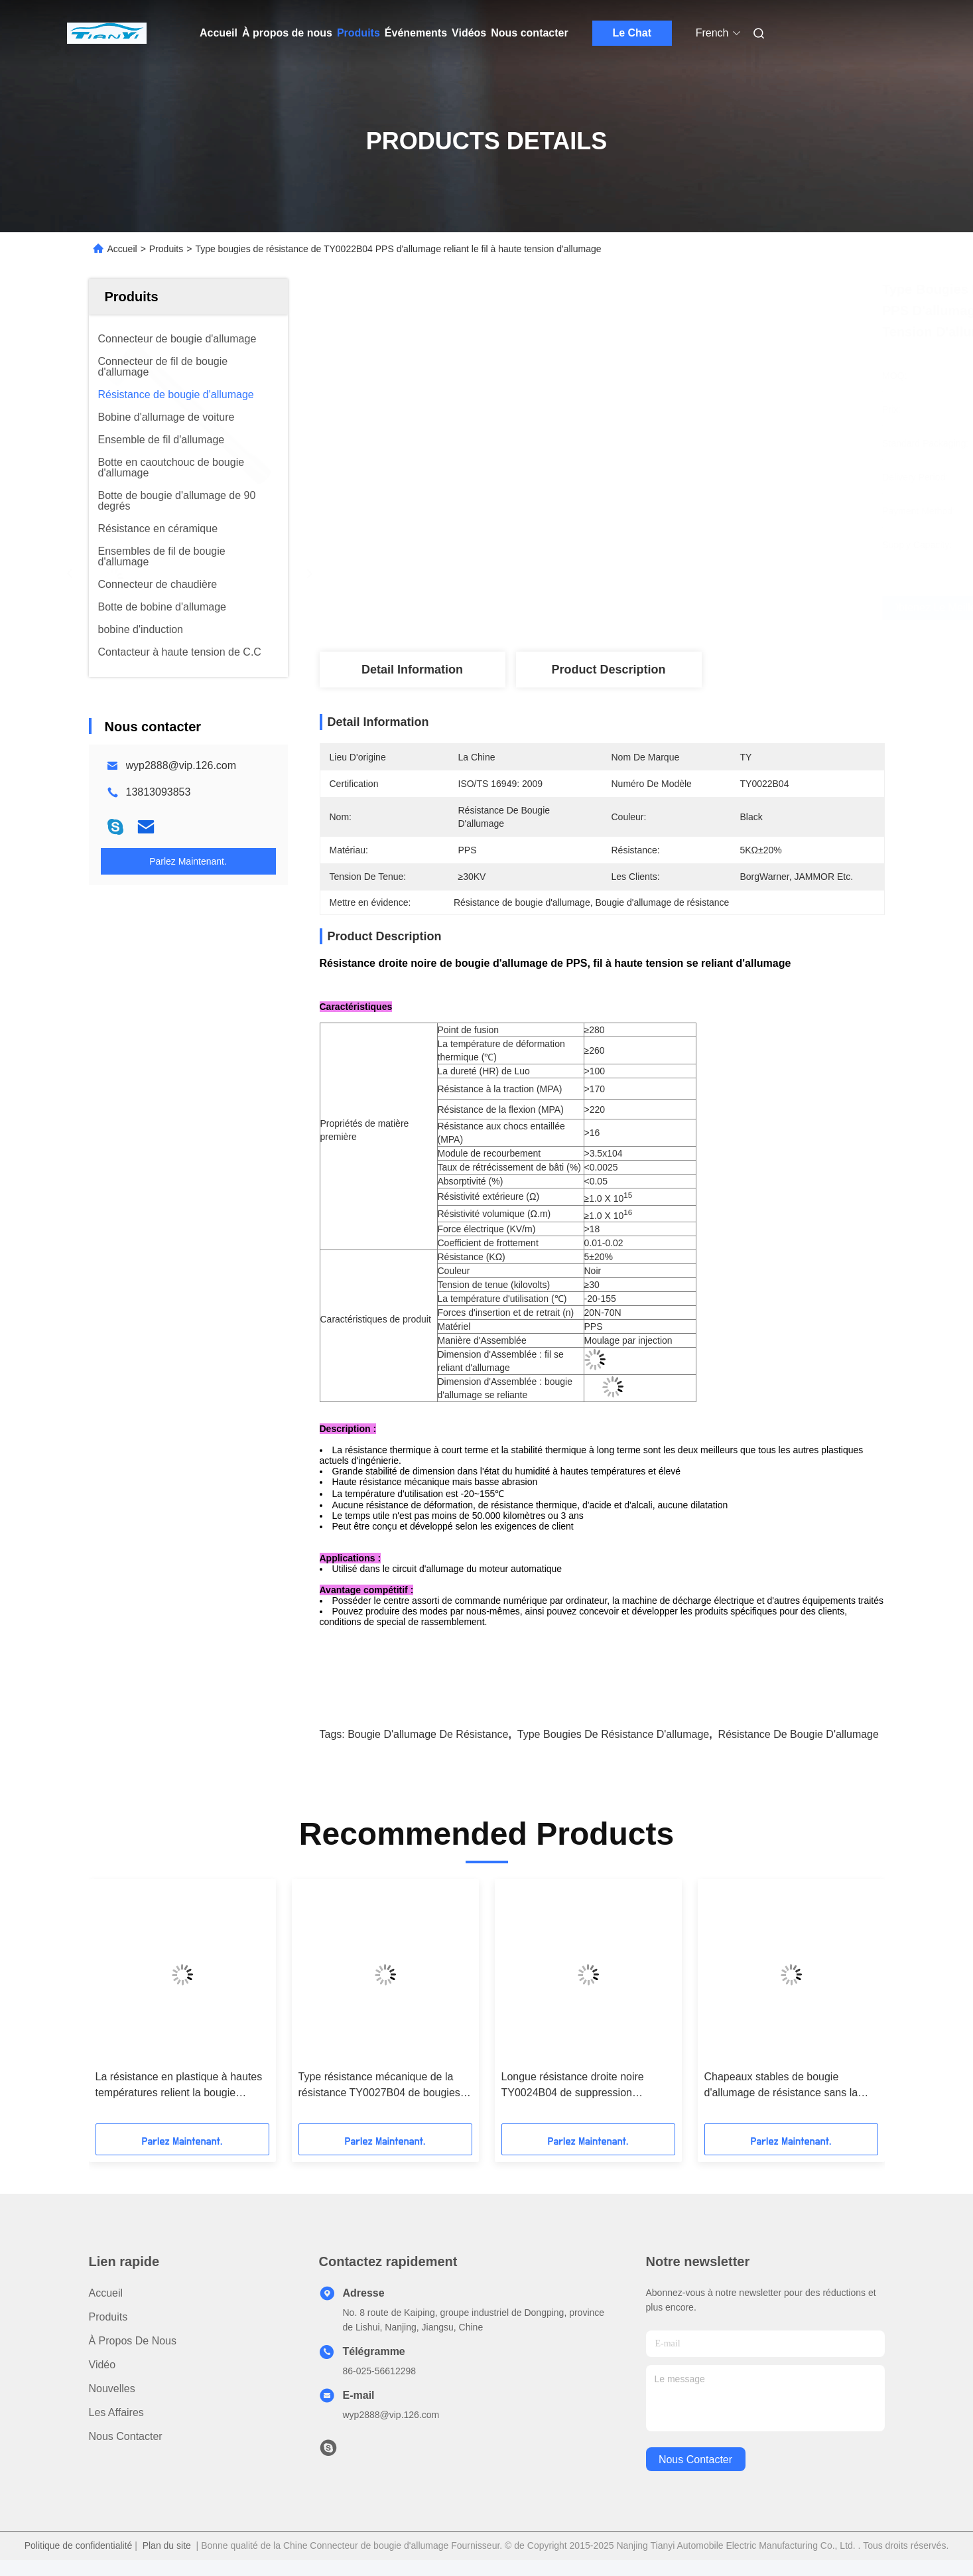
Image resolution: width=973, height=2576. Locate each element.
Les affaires (116, 2412)
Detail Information (412, 669)
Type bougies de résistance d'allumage (613, 1734)
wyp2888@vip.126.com (181, 765)
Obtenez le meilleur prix (679, 608)
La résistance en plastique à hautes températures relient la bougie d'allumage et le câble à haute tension (179, 2086)
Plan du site (167, 2545)
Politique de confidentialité (79, 2545)
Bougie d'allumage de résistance (428, 1734)
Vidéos (469, 32)
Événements (416, 32)
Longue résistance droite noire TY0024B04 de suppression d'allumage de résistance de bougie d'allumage (584, 2086)
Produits (358, 32)
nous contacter (695, 2459)
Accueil (218, 32)
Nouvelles (112, 2388)
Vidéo (102, 2364)
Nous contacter (529, 32)
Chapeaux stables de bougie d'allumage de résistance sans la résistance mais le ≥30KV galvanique (781, 2086)
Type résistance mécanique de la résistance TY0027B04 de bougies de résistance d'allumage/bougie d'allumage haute (379, 2086)
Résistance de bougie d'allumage (798, 1734)
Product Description (608, 669)
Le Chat (631, 32)
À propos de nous (287, 32)
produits (108, 2317)
